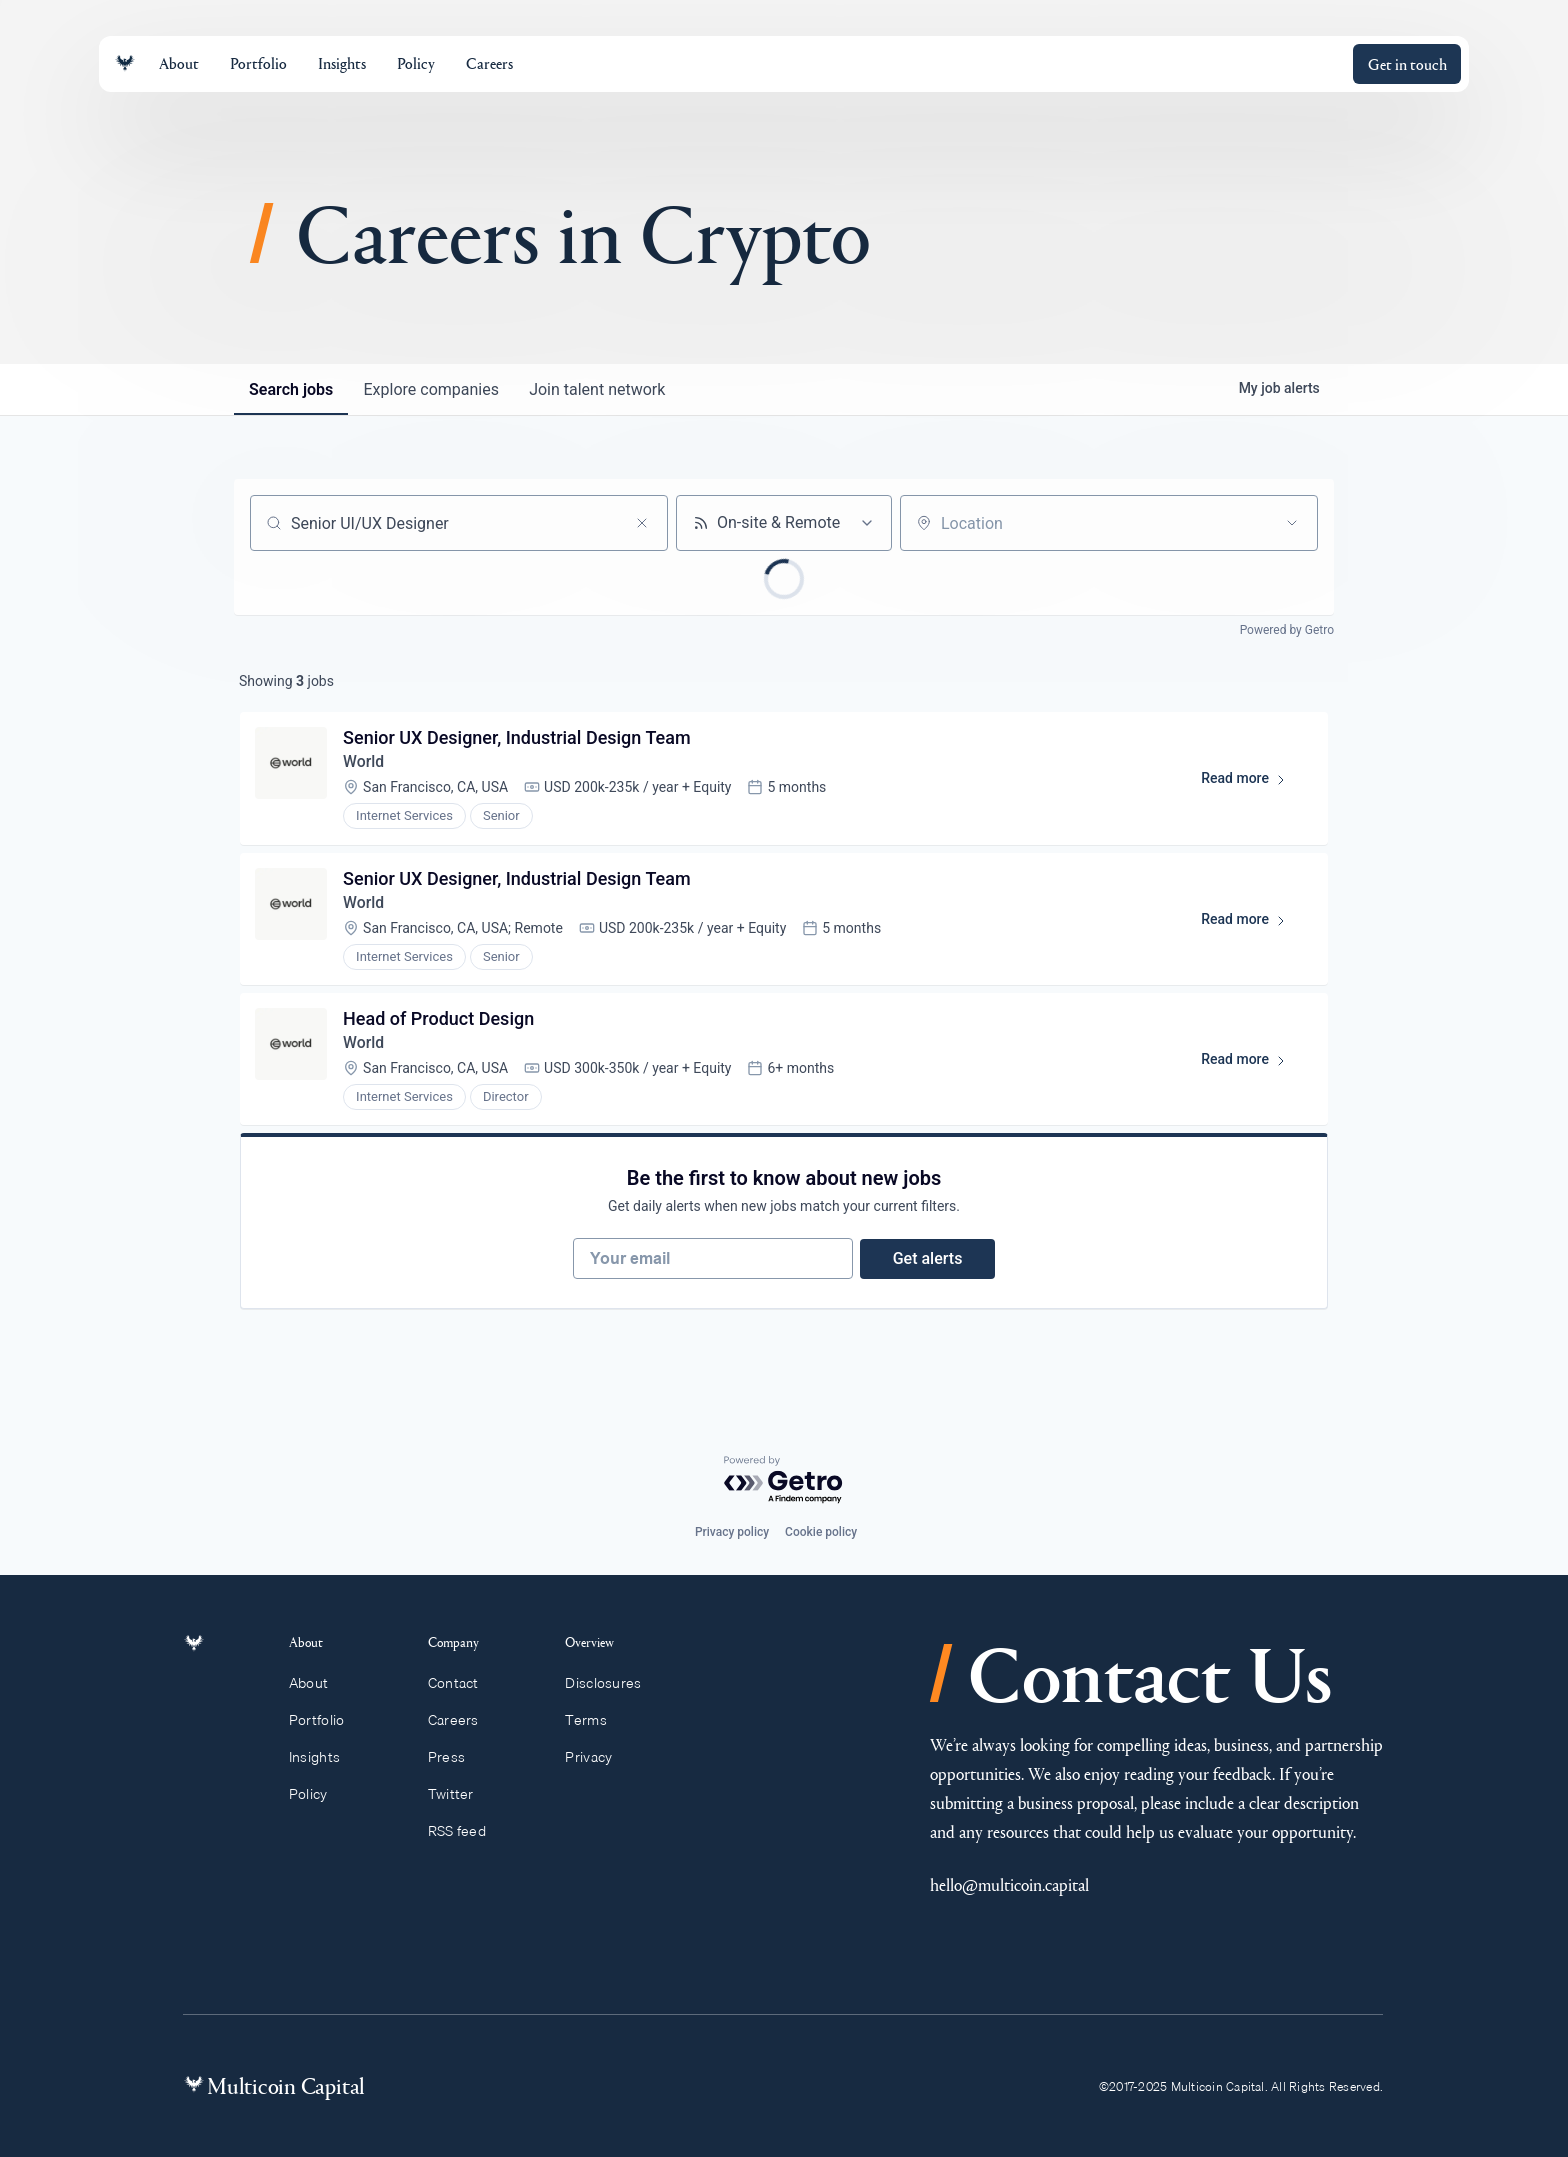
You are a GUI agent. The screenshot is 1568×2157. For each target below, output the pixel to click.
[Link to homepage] (125, 63)
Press (456, 1757)
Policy (319, 1794)
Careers (462, 1720)
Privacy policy (732, 1532)
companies (433, 389)
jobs (292, 389)
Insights (326, 1757)
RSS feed (466, 1831)
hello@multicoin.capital (1009, 1884)
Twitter (460, 1794)
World (365, 763)
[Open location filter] (1292, 523)
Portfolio (328, 1720)
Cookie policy (821, 1532)
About (320, 1683)
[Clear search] (642, 523)
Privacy (597, 1757)
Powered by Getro (1287, 630)
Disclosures (612, 1683)
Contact (462, 1683)
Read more (1251, 784)
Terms (595, 1720)
